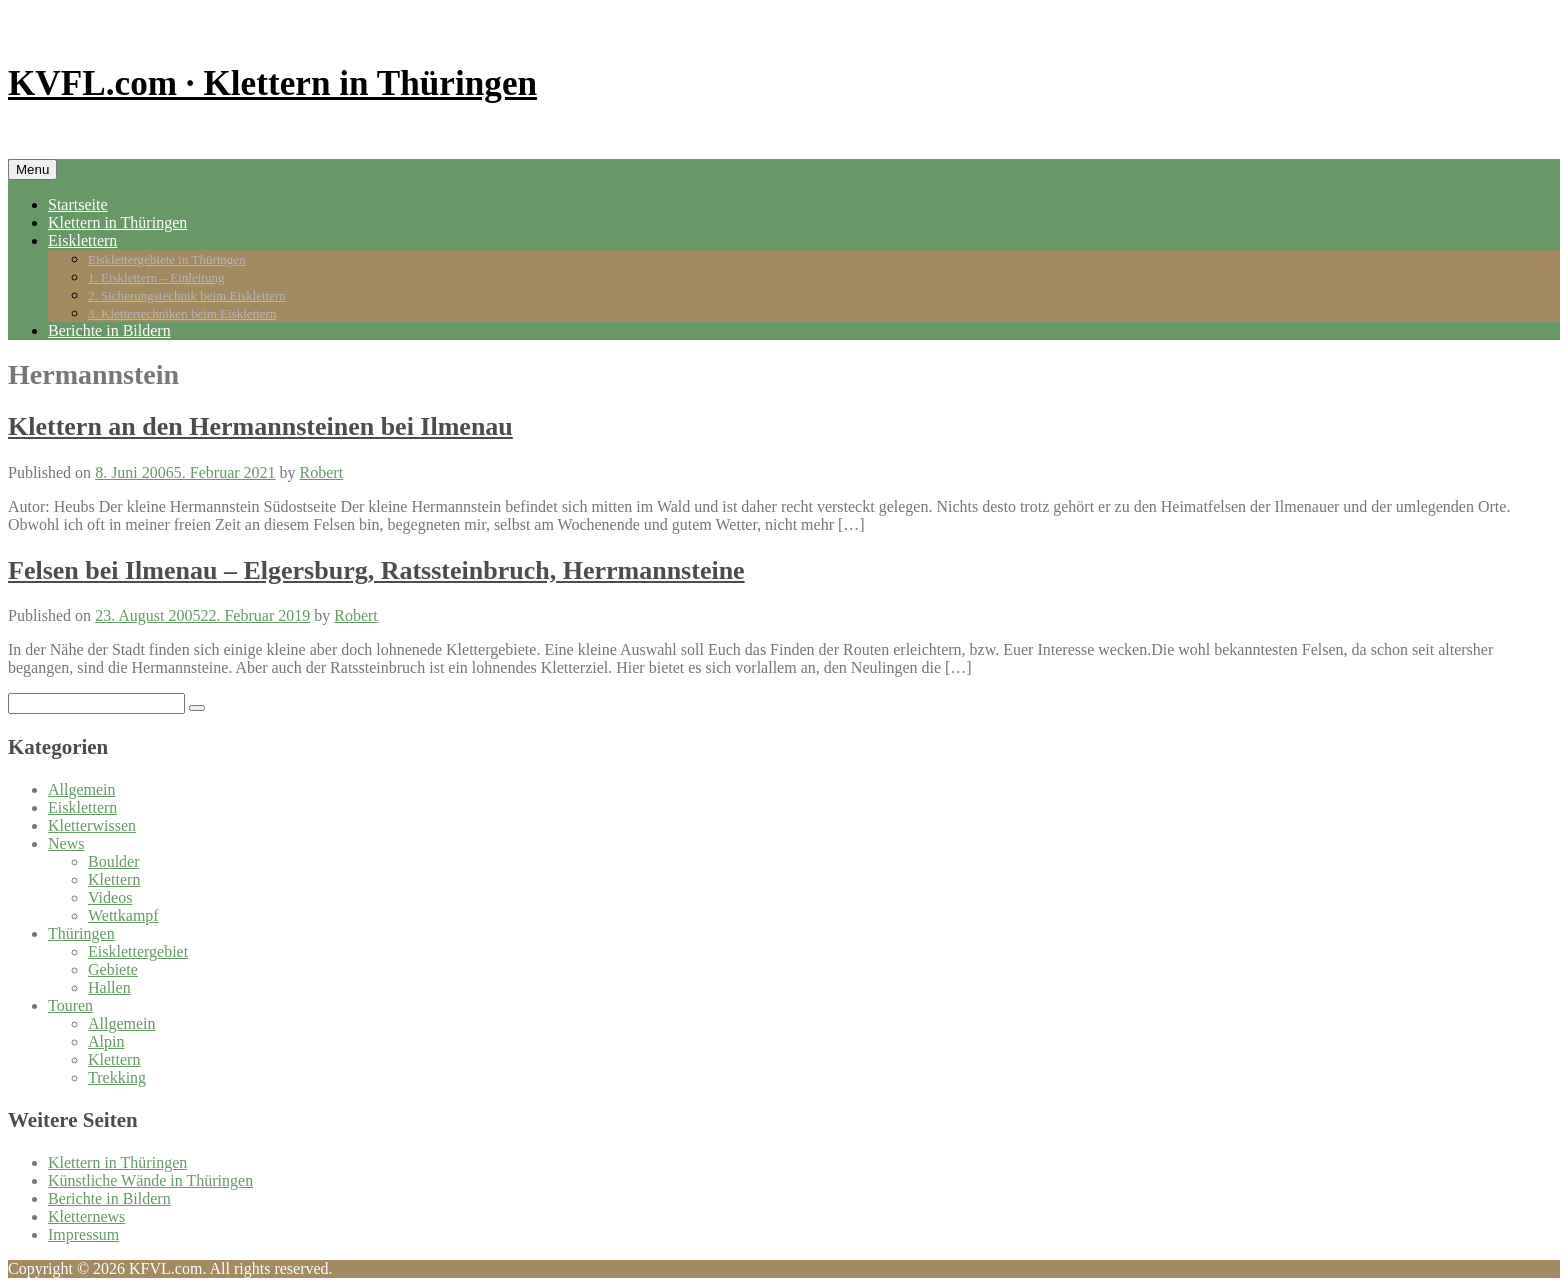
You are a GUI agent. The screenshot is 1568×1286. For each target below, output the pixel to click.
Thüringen (81, 933)
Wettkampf (123, 915)
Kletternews (86, 1216)
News (66, 843)
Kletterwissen (92, 825)
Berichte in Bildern (109, 330)
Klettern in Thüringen (117, 222)
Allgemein (82, 789)
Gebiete (113, 969)
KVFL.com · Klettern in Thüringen (272, 83)
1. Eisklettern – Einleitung (156, 277)
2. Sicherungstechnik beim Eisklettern (187, 295)
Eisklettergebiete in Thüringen (167, 259)
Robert (322, 472)
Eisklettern (82, 240)
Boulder (114, 861)
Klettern (114, 879)
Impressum (83, 1234)
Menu (32, 169)
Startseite (78, 204)
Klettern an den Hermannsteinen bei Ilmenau (260, 426)
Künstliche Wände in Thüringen (150, 1180)
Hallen (109, 987)
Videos (110, 897)
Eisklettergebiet (138, 951)
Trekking (117, 1077)
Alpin (106, 1041)
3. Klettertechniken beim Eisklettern (182, 313)
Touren (70, 1005)
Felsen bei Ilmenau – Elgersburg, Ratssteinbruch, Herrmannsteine (376, 570)
